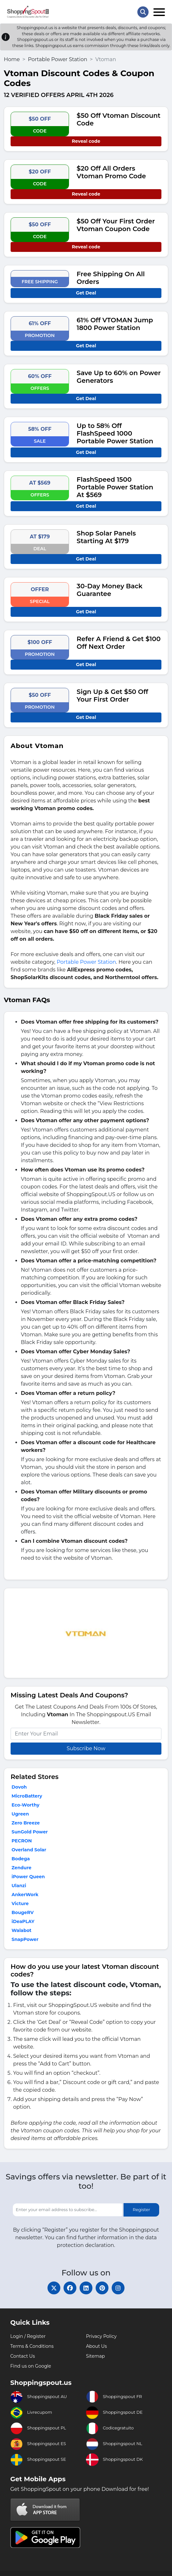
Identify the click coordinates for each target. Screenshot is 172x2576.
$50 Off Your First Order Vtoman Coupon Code (116, 225)
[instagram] (118, 2288)
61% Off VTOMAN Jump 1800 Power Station (115, 324)
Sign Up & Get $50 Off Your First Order (112, 695)
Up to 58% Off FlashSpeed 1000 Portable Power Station (115, 433)
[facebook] (70, 2288)
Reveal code (86, 141)
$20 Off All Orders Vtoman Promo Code (111, 172)
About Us (96, 2346)
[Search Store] (143, 12)
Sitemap (95, 2356)
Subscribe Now (86, 1748)
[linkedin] (86, 2288)
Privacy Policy (101, 2336)
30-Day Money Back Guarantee (109, 590)
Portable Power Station (57, 59)
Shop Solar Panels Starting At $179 (106, 537)
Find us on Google (30, 2366)
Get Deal (86, 293)
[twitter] (53, 2288)
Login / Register (28, 2336)
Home (12, 59)
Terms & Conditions (32, 2346)
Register (141, 2209)
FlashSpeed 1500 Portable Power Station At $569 (115, 487)
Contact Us (22, 2356)
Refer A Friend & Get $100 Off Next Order (119, 642)
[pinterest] (102, 2288)
